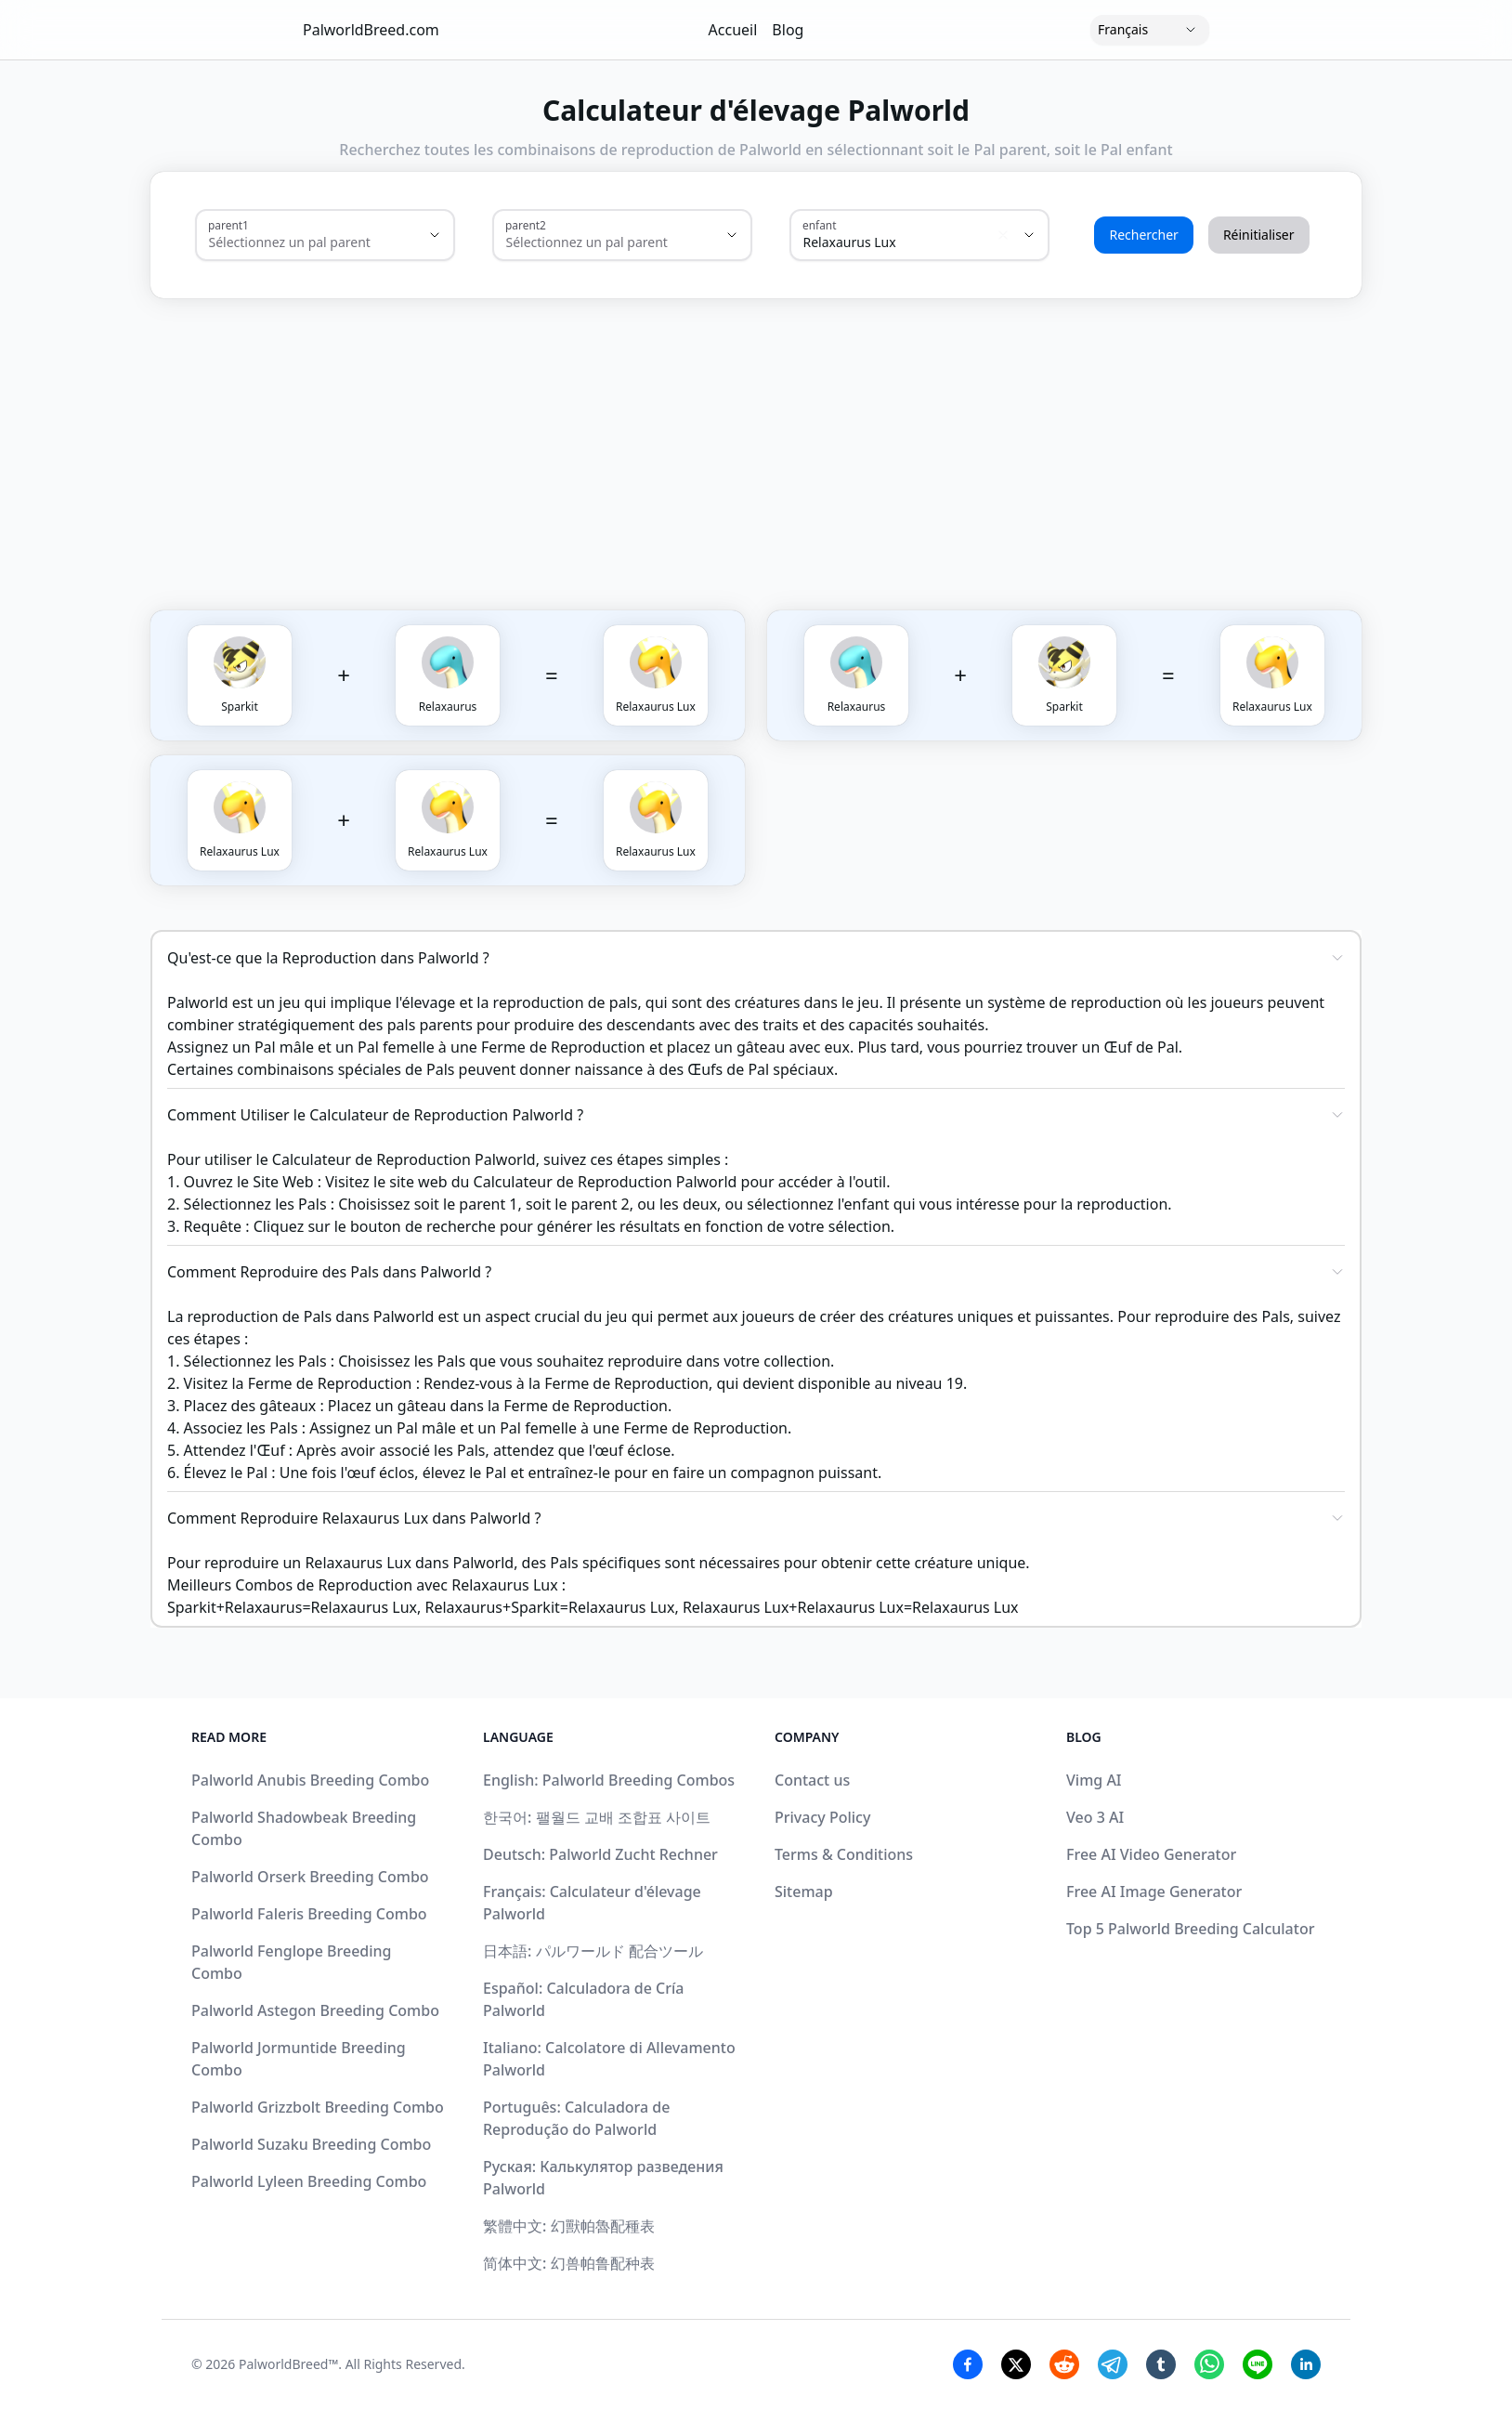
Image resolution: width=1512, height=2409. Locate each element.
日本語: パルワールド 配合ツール (593, 1951)
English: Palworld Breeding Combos (609, 1780)
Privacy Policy (822, 1817)
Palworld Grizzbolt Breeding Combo (317, 2107)
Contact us (812, 1780)
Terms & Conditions (844, 1854)
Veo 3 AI (1095, 1817)
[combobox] (299, 242)
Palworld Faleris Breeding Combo (309, 1914)
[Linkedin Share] (1306, 2364)
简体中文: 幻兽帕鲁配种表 (569, 2263)
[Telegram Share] (1112, 2364)
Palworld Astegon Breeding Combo (315, 2010)
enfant (819, 224)
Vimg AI (1094, 1780)
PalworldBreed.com (371, 30)
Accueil (733, 30)
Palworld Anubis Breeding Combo (310, 1780)
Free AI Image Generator (1154, 1891)
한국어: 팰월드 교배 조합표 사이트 (596, 1817)
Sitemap (804, 1891)
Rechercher (1143, 234)
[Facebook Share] (968, 2364)
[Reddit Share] (1064, 2364)
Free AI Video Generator (1151, 1854)
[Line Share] (1257, 2364)
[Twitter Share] (1016, 2364)
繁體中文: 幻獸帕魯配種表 (569, 2226)
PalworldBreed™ (288, 2364)
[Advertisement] (845, 436)
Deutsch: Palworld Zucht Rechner (600, 1854)
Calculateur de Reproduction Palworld (605, 1182)
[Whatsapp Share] (1209, 2364)
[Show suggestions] (435, 235)
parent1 (228, 224)
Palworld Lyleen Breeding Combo (308, 2181)
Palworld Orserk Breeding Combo (310, 1876)
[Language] (1149, 30)
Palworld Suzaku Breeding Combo (311, 2144)
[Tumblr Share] (1161, 2364)
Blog (787, 30)
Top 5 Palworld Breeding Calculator (1190, 1928)
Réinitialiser (1259, 234)
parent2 (525, 224)
